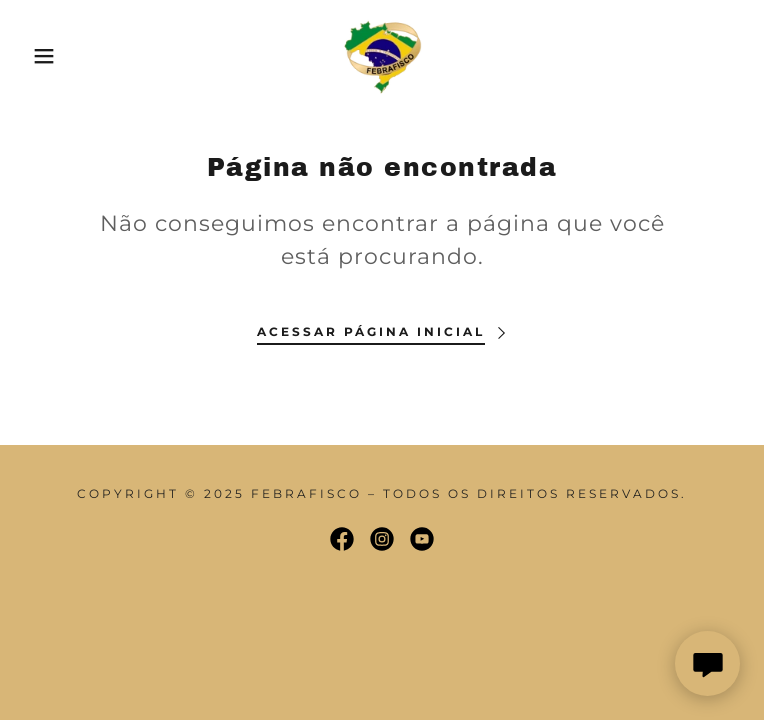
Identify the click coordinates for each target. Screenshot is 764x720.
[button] (49, 56)
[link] (382, 56)
